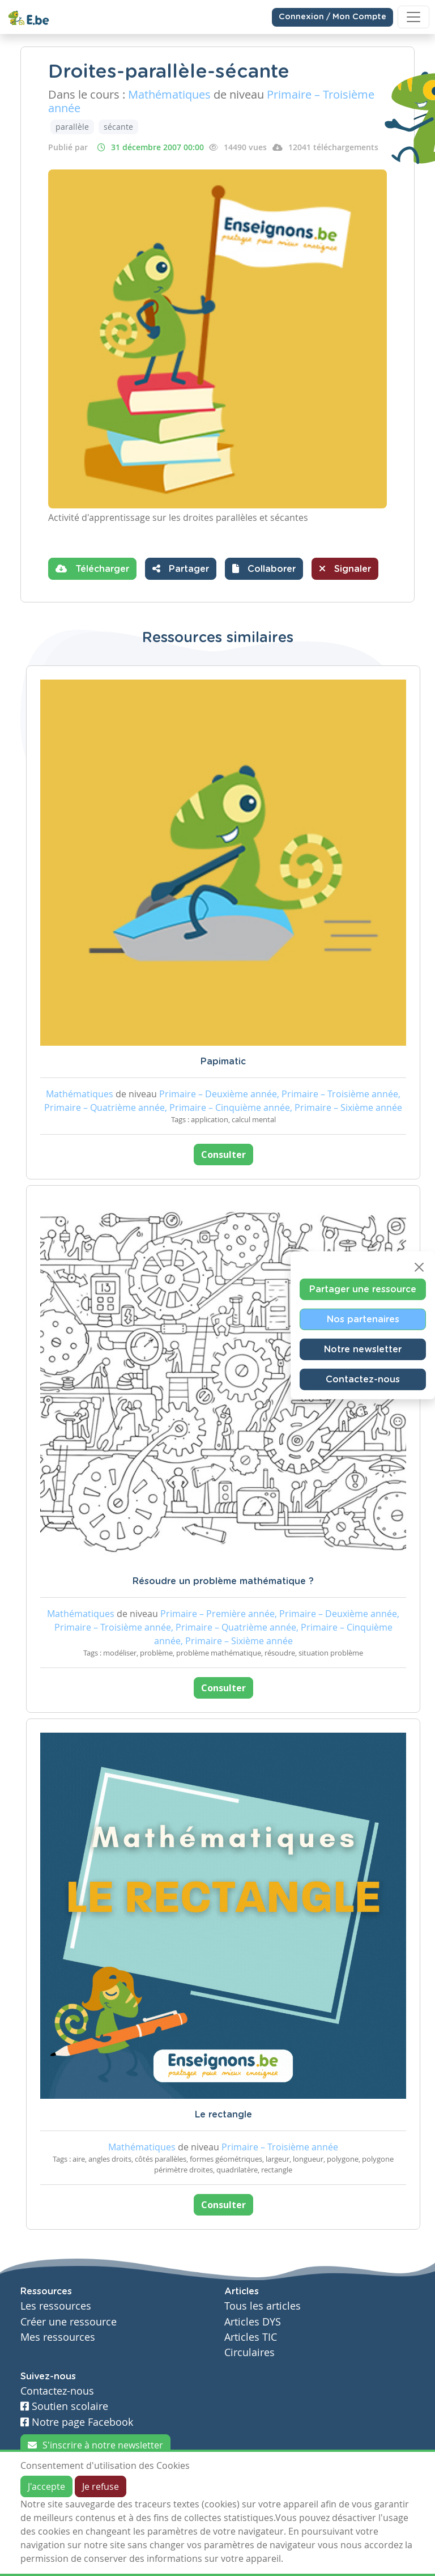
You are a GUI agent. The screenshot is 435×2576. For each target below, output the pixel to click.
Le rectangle (223, 2114)
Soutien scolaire (64, 2406)
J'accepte (46, 2486)
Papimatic (223, 1061)
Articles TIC (250, 2337)
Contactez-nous (363, 1379)
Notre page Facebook (76, 2422)
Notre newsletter (363, 1348)
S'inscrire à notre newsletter (95, 2445)
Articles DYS (252, 2321)
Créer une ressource (68, 2321)
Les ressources (55, 2305)
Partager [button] (180, 568)
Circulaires (249, 2352)
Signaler (345, 568)
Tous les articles (262, 2305)
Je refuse (100, 2486)
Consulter (223, 1154)
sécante (118, 126)
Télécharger (92, 568)
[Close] (419, 1267)
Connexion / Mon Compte (332, 17)
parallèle (72, 126)
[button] (264, 569)
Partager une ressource (362, 1288)
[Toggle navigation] (413, 17)
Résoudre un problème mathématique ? (223, 1581)
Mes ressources (57, 2337)
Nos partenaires (363, 1318)
